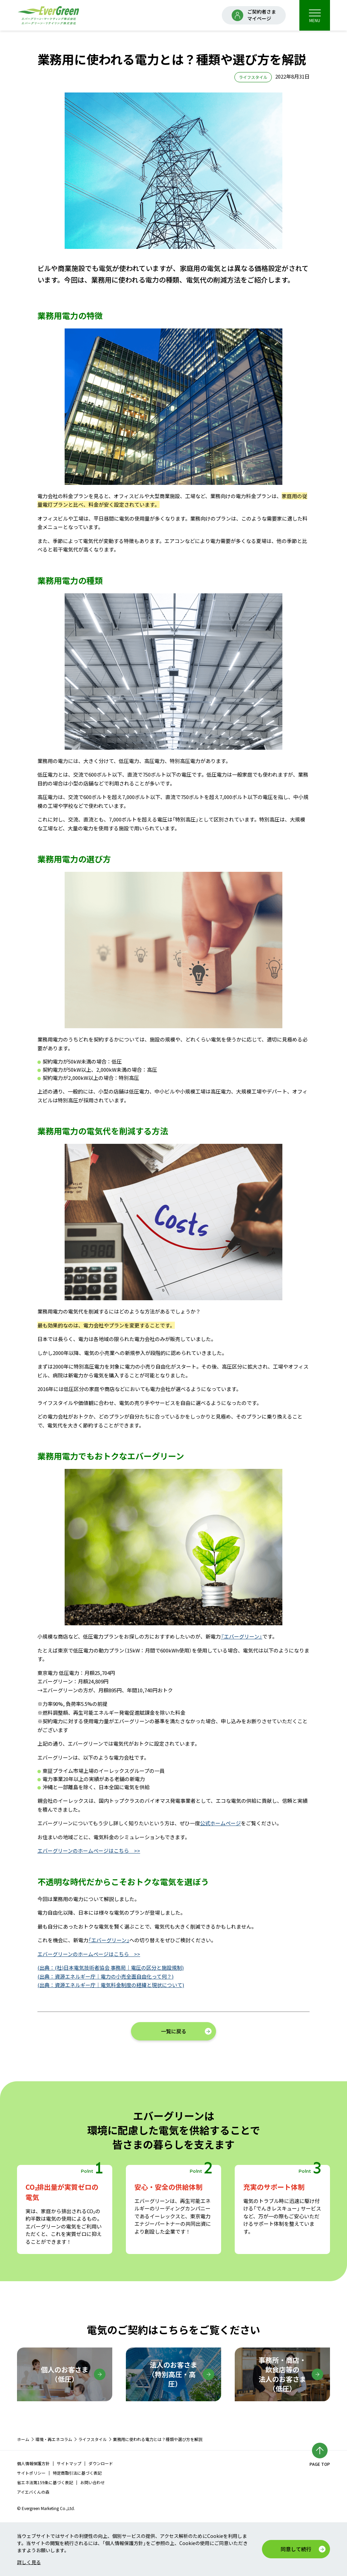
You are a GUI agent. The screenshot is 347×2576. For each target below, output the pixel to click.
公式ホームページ (220, 1823)
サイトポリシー (31, 2473)
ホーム (23, 2439)
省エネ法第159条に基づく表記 (45, 2482)
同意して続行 (296, 2549)
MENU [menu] (315, 16)
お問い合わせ (92, 2482)
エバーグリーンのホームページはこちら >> (88, 1850)
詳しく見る (29, 2562)
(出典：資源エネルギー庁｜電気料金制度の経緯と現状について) (110, 1984)
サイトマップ (69, 2463)
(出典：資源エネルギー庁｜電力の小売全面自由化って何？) (105, 1976)
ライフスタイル (92, 2439)
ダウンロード (100, 2463)
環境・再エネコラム (53, 2439)
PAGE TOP (320, 2464)
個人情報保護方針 (33, 2463)
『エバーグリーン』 (241, 1636)
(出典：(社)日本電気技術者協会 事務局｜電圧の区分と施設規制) (110, 1967)
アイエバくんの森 (33, 2492)
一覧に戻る (173, 2031)
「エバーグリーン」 (108, 1940)
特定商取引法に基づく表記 (77, 2473)
